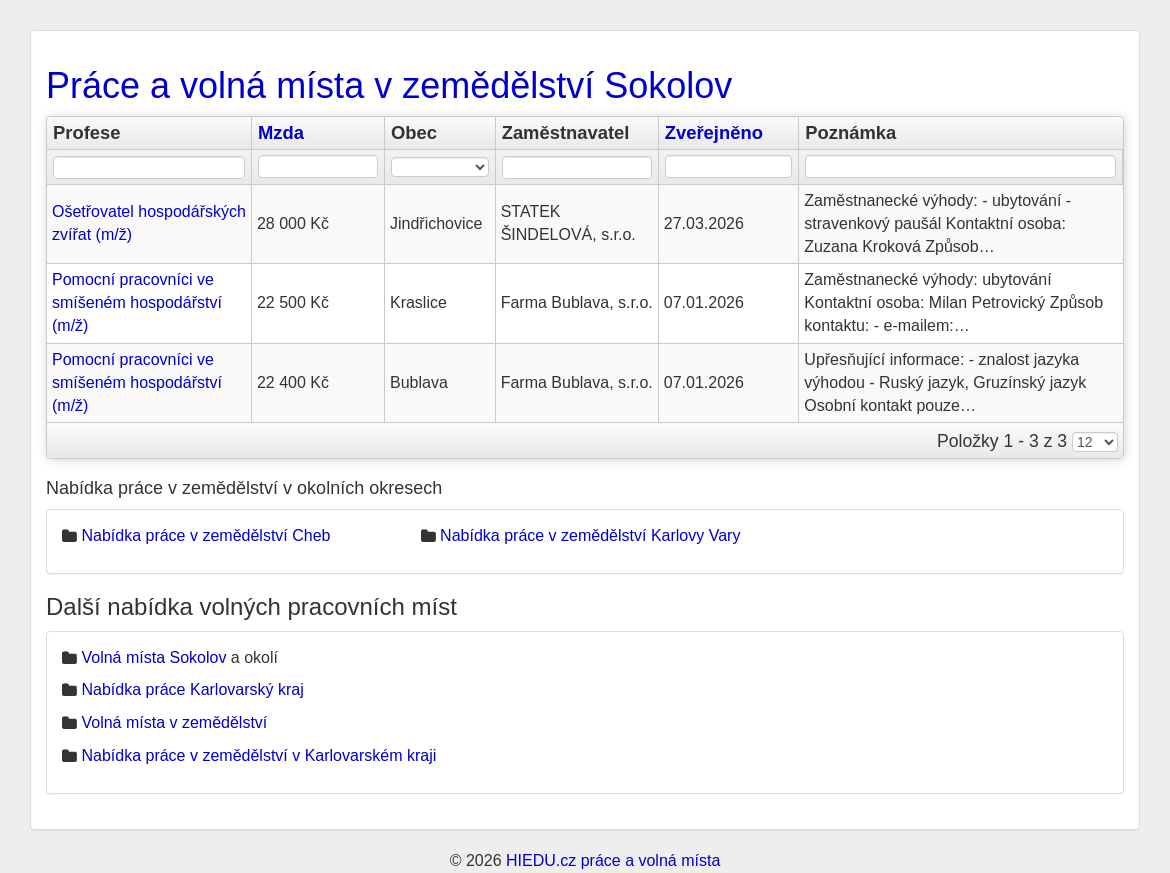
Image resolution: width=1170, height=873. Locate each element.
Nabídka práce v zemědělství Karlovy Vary (590, 535)
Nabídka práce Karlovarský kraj (192, 689)
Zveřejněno (714, 132)
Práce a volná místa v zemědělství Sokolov (389, 85)
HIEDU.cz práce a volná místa (613, 860)
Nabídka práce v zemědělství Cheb (205, 535)
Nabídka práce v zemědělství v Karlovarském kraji (258, 755)
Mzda (281, 132)
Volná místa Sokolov (153, 657)
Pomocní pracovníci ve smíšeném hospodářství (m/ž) (137, 302)
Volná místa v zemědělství (174, 722)
